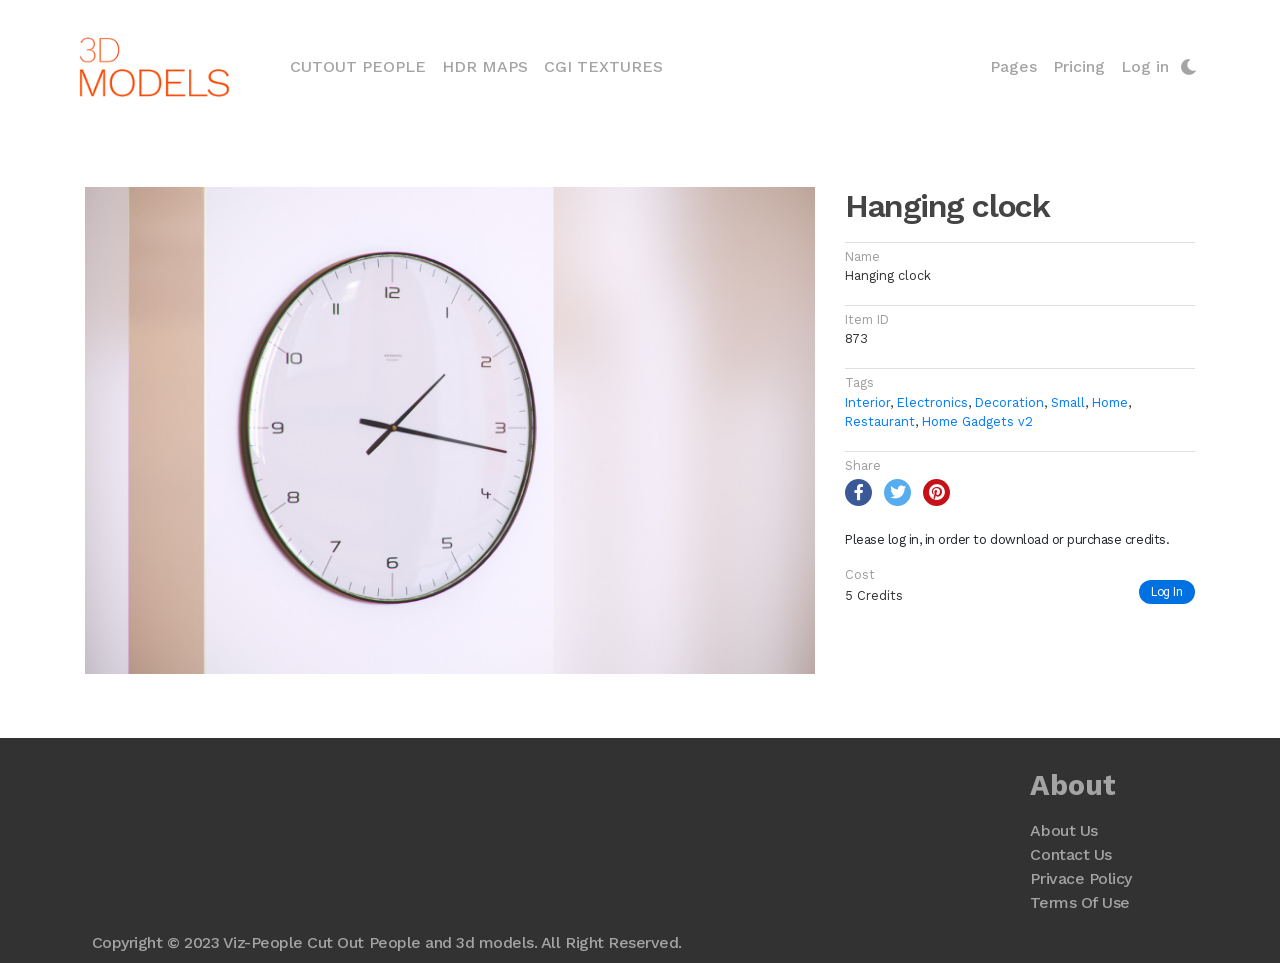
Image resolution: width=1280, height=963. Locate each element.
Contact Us (1070, 854)
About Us (1063, 830)
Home (1110, 402)
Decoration (1009, 402)
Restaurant (880, 421)
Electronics (932, 402)
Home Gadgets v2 (977, 421)
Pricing (1079, 66)
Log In (1167, 591)
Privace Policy (1080, 878)
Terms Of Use (1079, 902)
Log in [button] (1145, 66)
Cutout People (362, 65)
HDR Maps (485, 66)
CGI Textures (603, 66)
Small (1068, 402)
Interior (867, 402)
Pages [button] (1013, 66)
